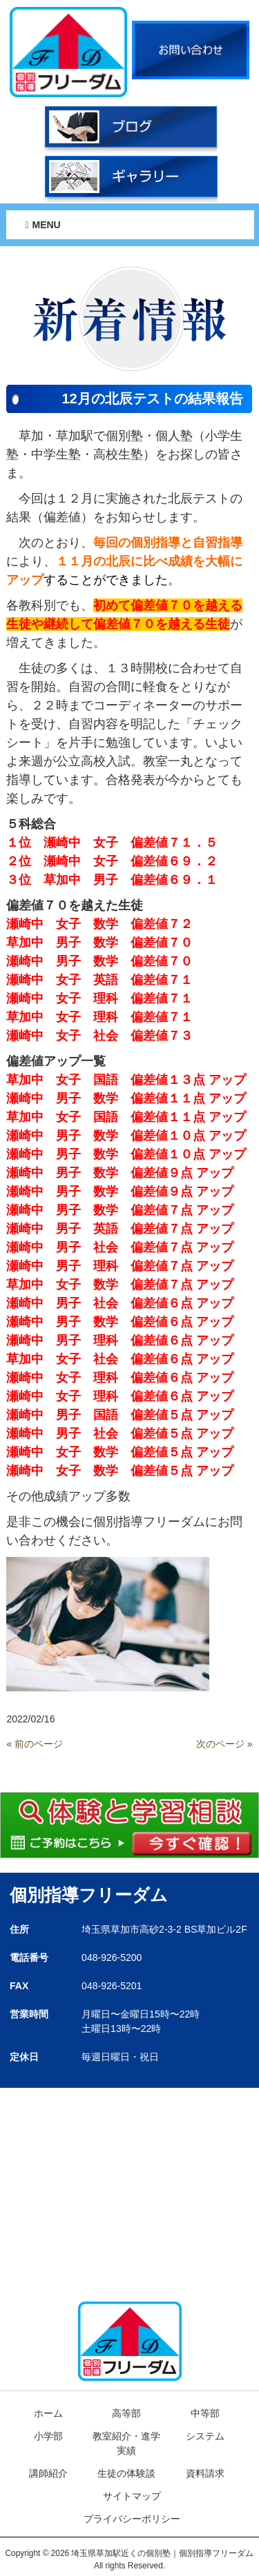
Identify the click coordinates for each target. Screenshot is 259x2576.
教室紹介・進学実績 (126, 2443)
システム (205, 2436)
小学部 (48, 2436)
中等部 (205, 2413)
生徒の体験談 (126, 2473)
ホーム (48, 2413)
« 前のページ (34, 1743)
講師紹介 (48, 2473)
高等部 (126, 2413)
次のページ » (224, 1743)
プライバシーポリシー (132, 2518)
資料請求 (205, 2473)
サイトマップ (132, 2496)
